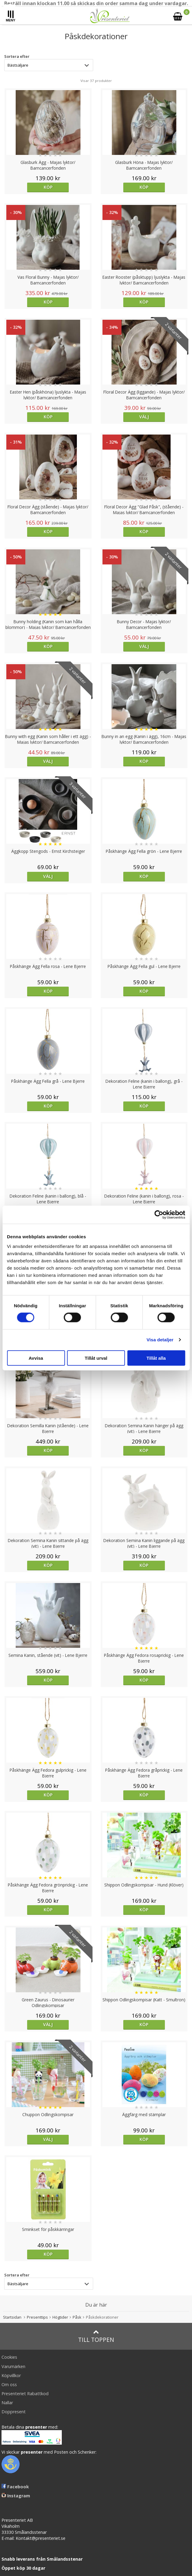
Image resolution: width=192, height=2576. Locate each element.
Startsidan (12, 2317)
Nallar (7, 2402)
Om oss (9, 2384)
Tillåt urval (96, 1357)
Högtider (60, 2317)
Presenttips (37, 2317)
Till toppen (96, 2336)
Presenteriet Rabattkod (25, 2393)
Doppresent (14, 2411)
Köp (48, 187)
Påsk (77, 2317)
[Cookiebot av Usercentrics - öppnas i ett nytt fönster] (158, 1214)
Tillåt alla (156, 1357)
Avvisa (36, 1357)
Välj (144, 416)
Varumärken (13, 2366)
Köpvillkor (11, 2375)
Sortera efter (17, 56)
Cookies (9, 2357)
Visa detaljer (159, 1339)
